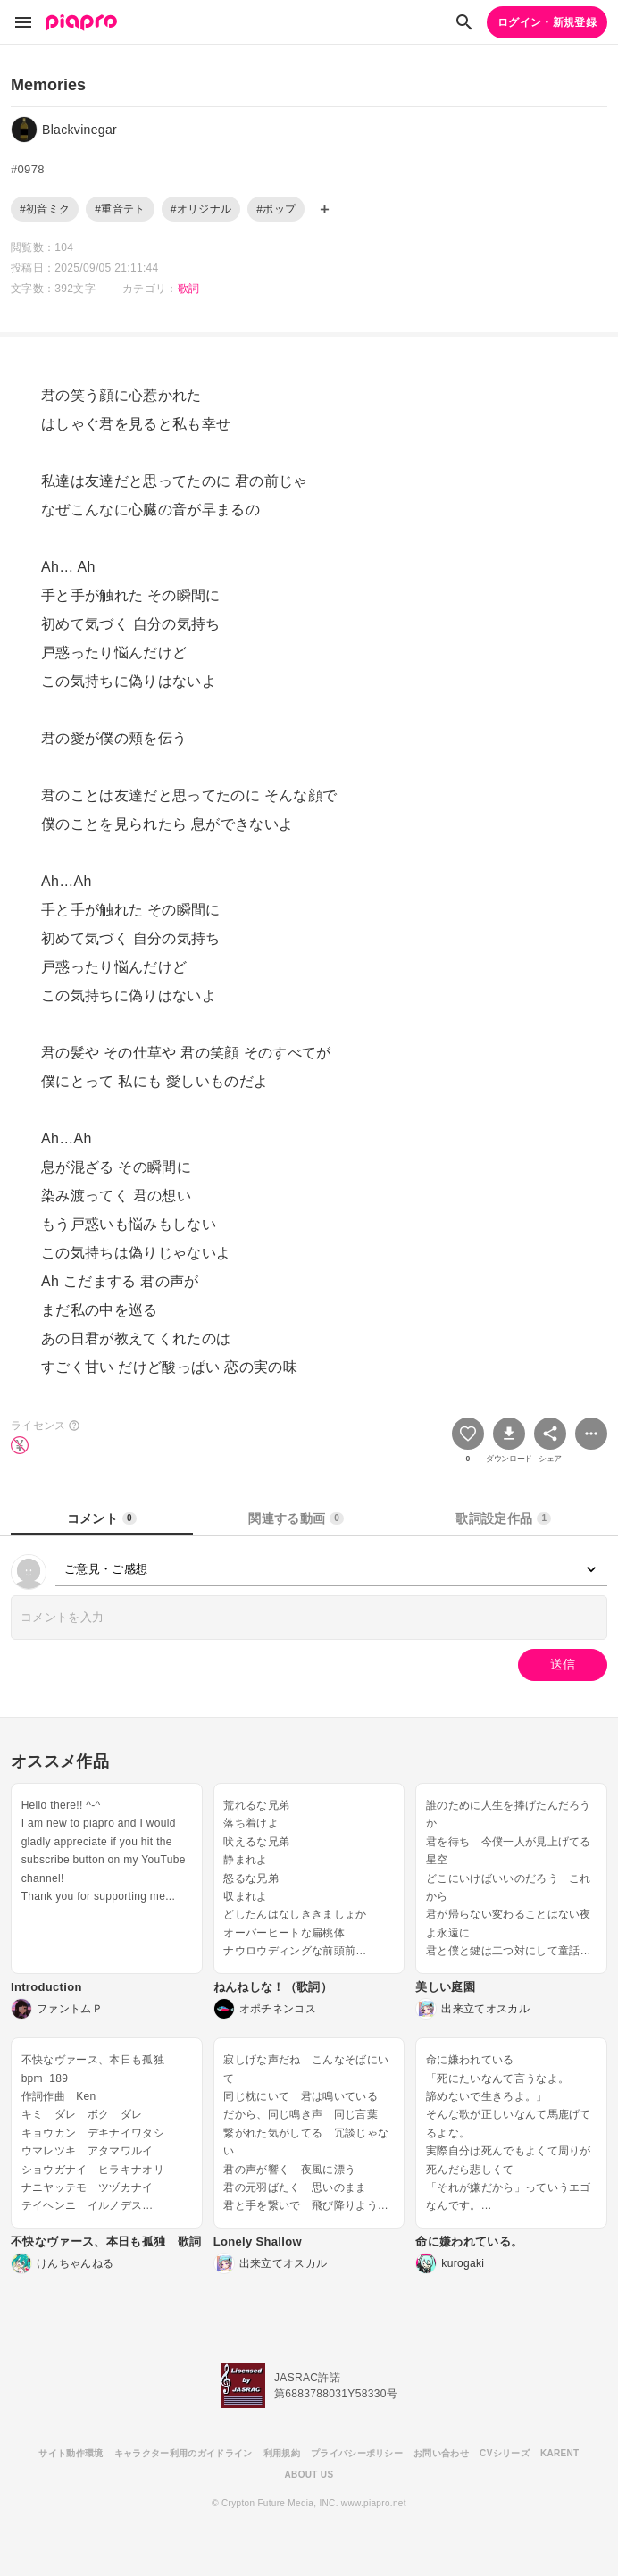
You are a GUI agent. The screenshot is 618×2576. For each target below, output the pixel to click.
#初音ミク (45, 209)
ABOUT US (309, 2475)
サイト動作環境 (70, 2453)
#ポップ (276, 209)
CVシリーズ (505, 2453)
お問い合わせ (441, 2453)
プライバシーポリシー (357, 2453)
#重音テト (120, 209)
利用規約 (281, 2453)
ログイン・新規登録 (547, 22)
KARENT (560, 2453)
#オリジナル (201, 209)
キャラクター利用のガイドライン (183, 2453)
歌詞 (189, 288)
